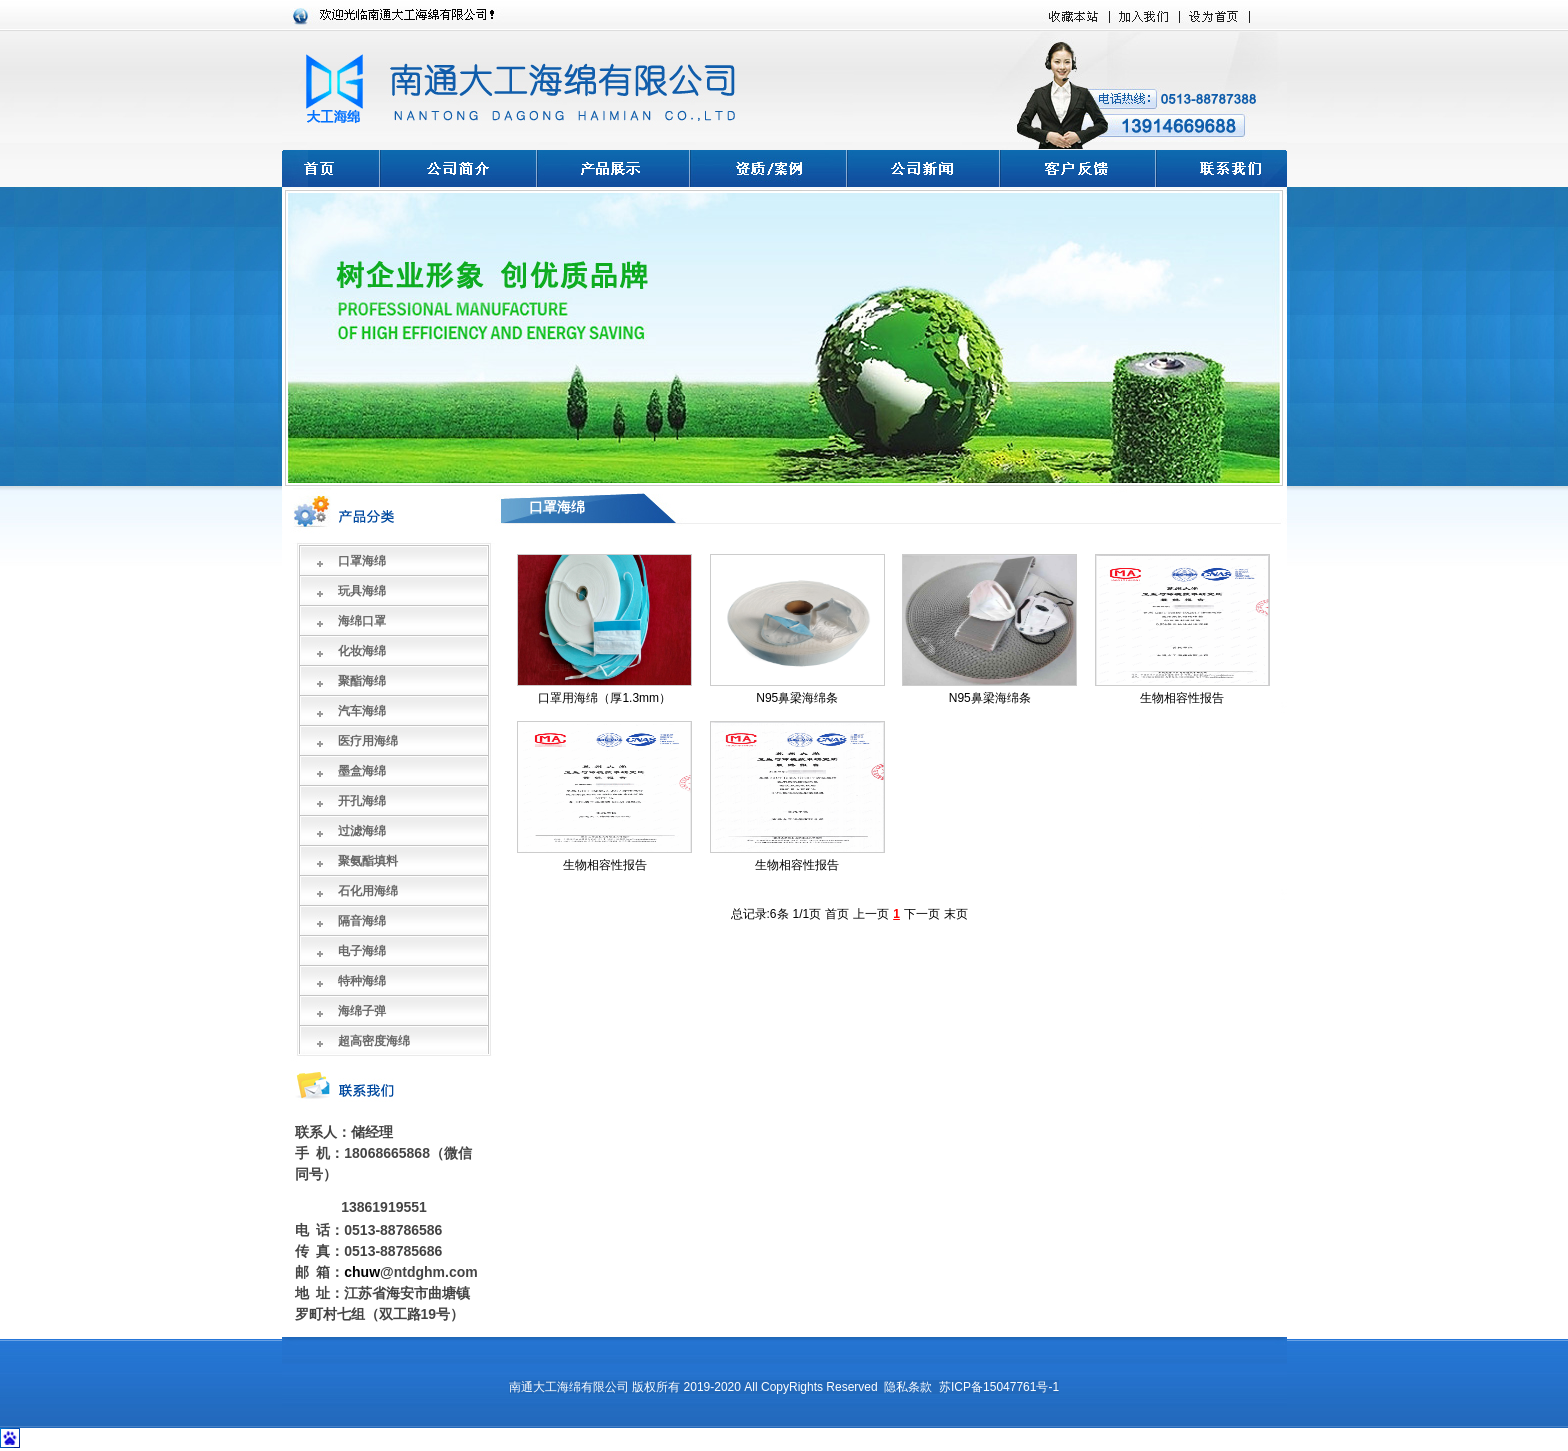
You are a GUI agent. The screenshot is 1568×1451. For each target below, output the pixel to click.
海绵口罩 (362, 621)
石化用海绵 (368, 891)
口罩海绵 (362, 561)
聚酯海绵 (362, 681)
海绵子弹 (362, 1011)
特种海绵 (362, 981)
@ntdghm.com (429, 1272)
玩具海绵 (362, 591)
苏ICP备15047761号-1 (999, 1387)
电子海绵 (362, 951)
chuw (362, 1272)
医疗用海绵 (368, 741)
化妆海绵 (362, 651)
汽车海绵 (362, 711)
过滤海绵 (362, 831)
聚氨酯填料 (368, 861)
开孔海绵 (362, 801)
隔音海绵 (362, 921)
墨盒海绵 (362, 771)
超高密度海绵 (374, 1041)
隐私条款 (908, 1387)
